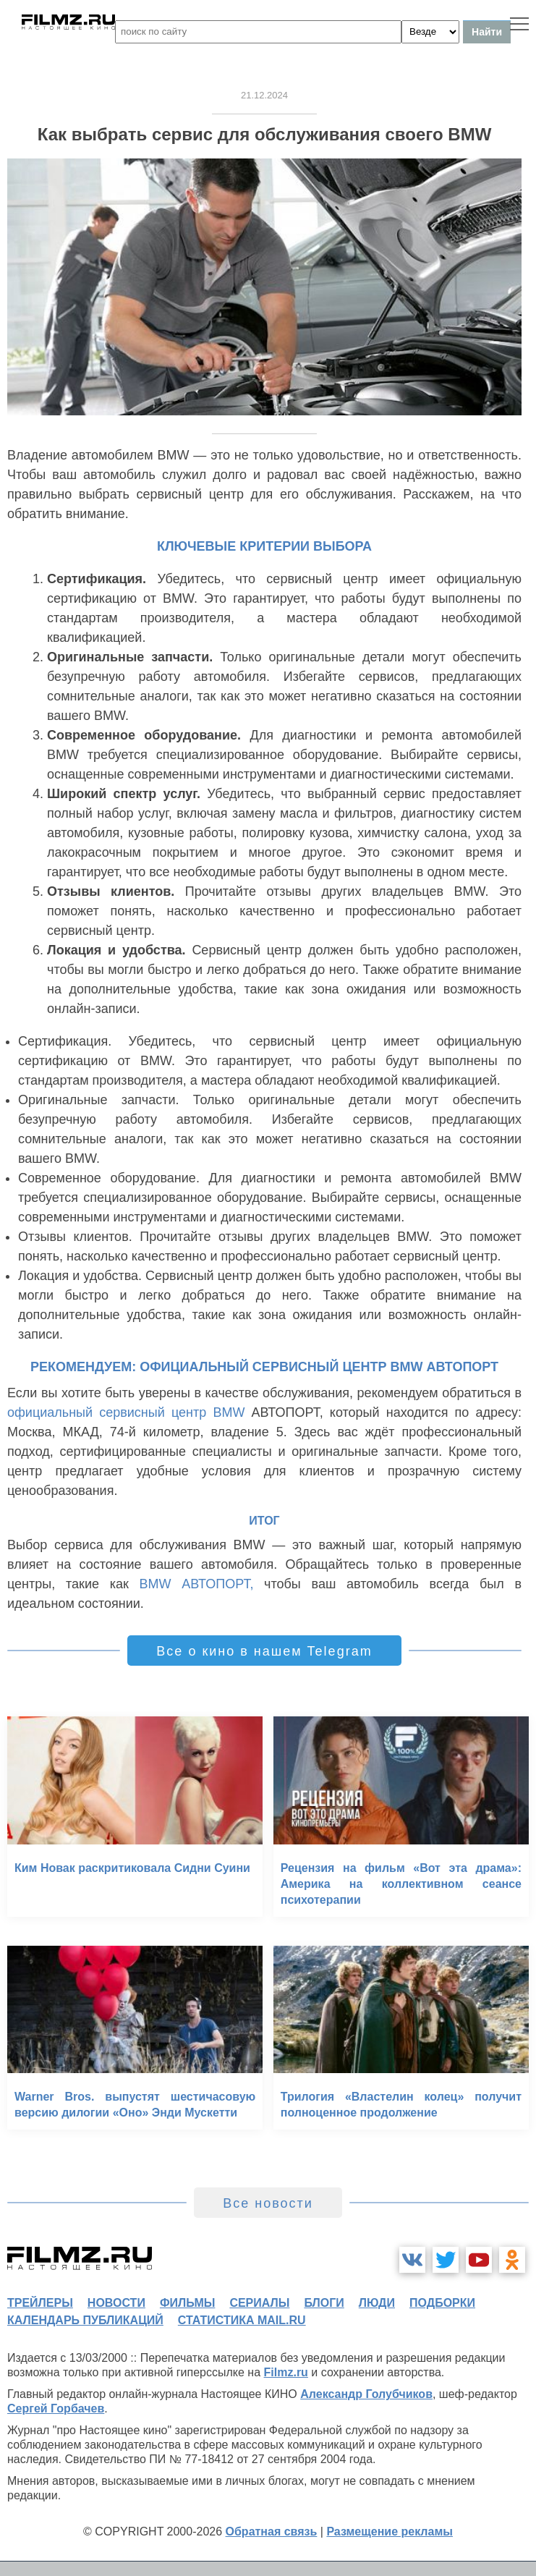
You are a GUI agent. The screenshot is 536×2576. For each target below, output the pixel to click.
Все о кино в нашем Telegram (264, 1651)
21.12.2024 (264, 95)
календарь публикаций (85, 2320)
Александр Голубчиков (366, 2394)
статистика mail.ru (242, 2320)
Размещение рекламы (389, 2531)
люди (377, 2303)
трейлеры (40, 2303)
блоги (324, 2303)
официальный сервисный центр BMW (125, 1412)
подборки (442, 2303)
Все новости (268, 2203)
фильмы (187, 2303)
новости (116, 2303)
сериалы (259, 2303)
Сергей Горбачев (55, 2408)
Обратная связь (272, 2531)
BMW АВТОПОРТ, (197, 1584)
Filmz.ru (286, 2372)
